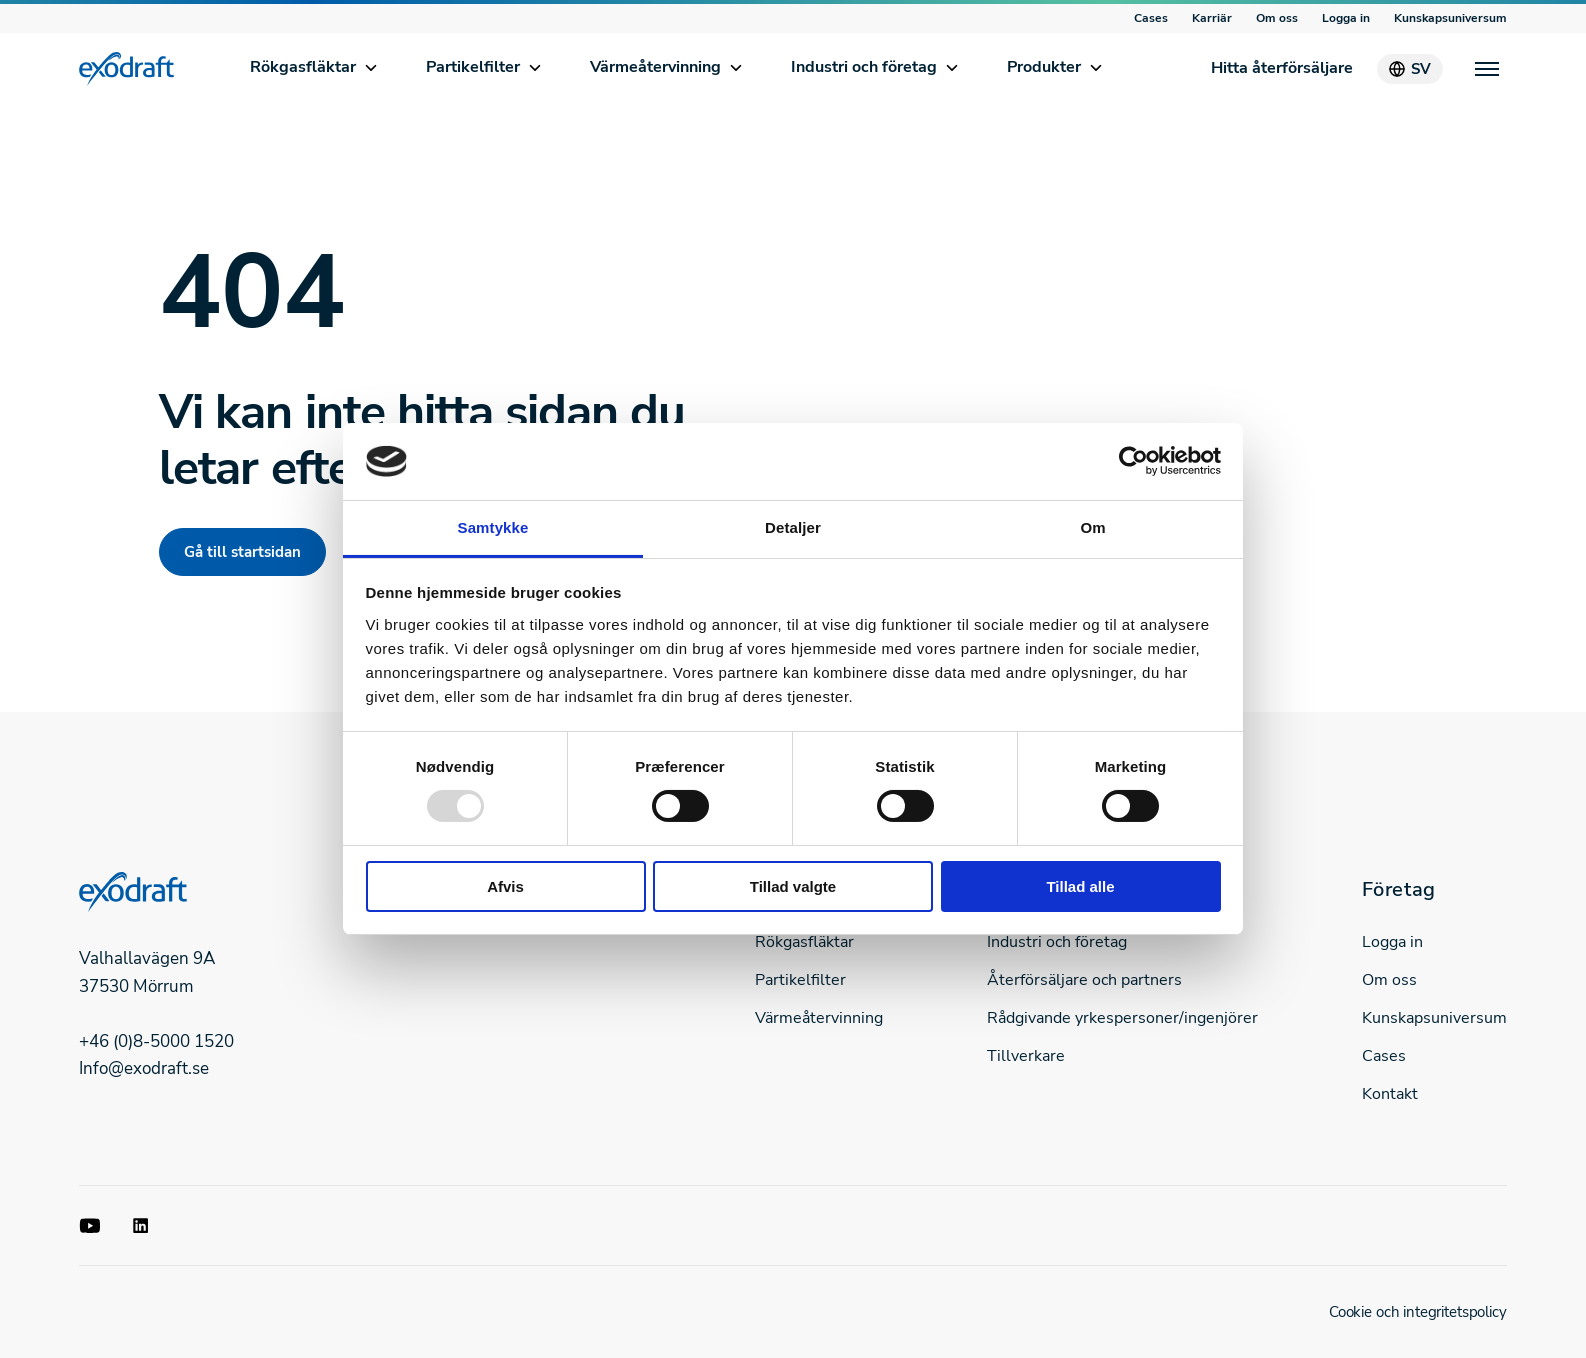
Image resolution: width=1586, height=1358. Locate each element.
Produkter (1044, 67)
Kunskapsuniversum (1450, 18)
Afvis (505, 886)
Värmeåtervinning (655, 67)
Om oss (1277, 18)
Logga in (1346, 18)
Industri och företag (864, 67)
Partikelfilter (473, 67)
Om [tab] (1092, 527)
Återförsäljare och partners (1084, 980)
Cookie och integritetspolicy (1418, 1312)
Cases (1151, 18)
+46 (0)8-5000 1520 (156, 1041)
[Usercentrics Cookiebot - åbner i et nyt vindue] (1133, 461)
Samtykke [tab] (493, 527)
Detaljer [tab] (793, 527)
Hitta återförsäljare (1282, 68)
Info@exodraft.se (144, 1068)
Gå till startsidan (242, 552)
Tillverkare (1026, 1056)
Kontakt (1390, 1094)
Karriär (1212, 18)
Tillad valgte (793, 886)
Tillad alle (1080, 886)
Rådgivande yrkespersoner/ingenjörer (1122, 1018)
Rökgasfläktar (303, 67)
